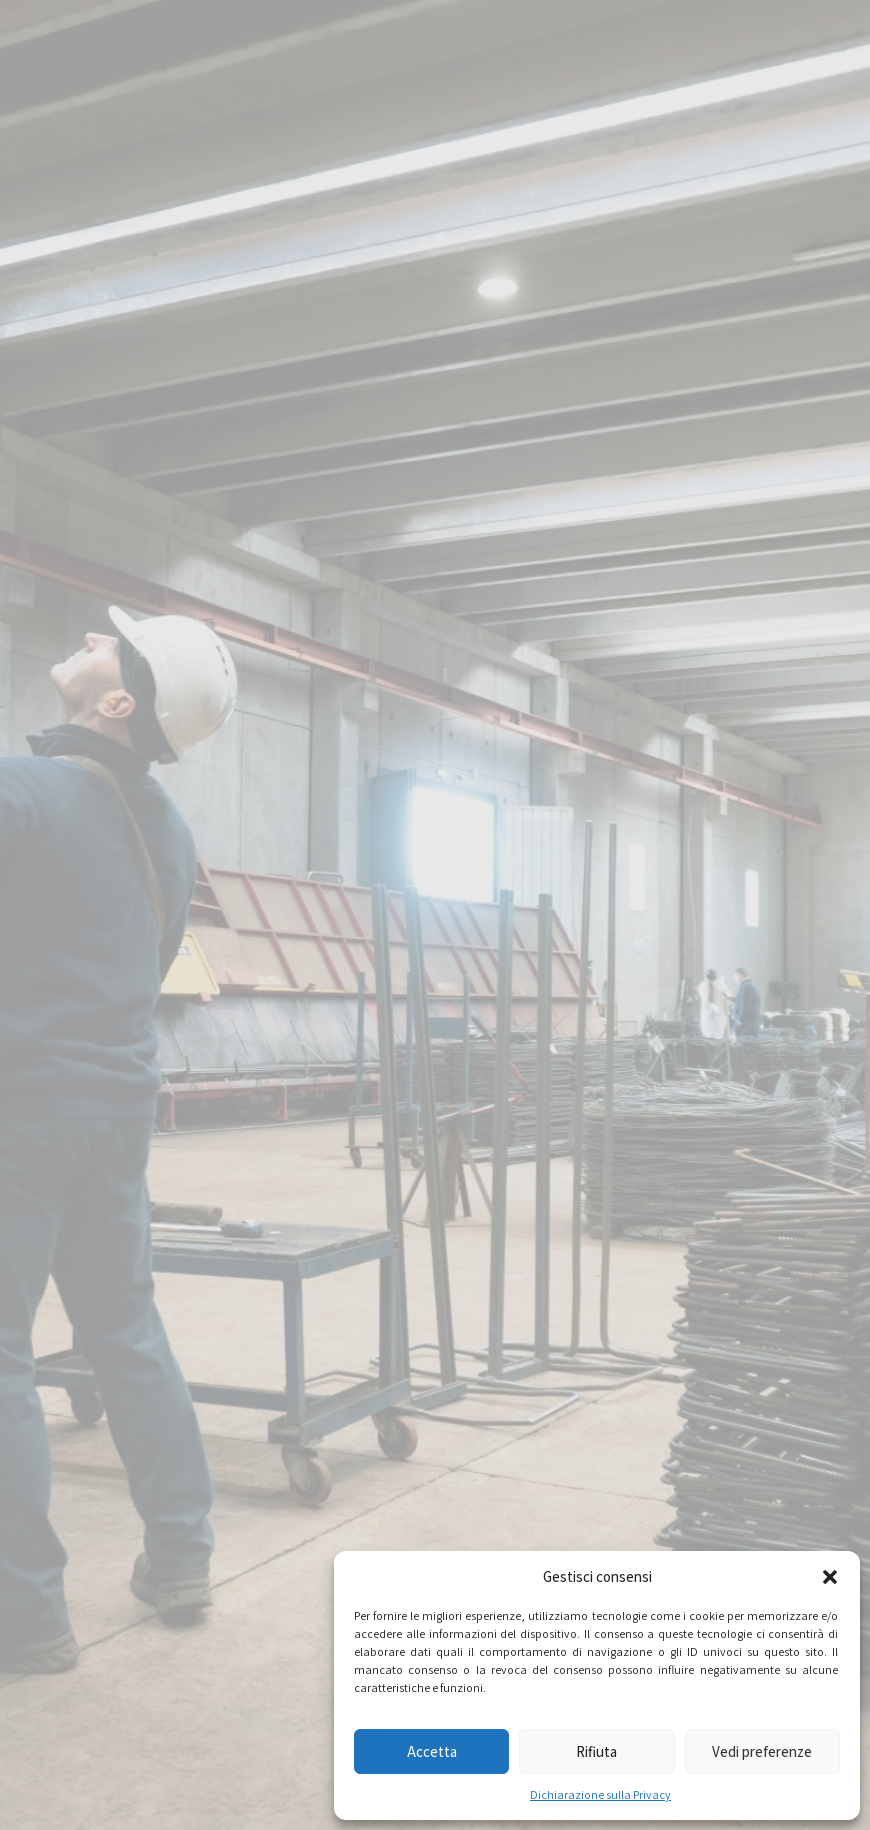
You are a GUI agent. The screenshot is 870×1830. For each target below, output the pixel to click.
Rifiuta (596, 1751)
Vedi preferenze (762, 1751)
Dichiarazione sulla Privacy (600, 1794)
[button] (830, 1577)
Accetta (432, 1751)
